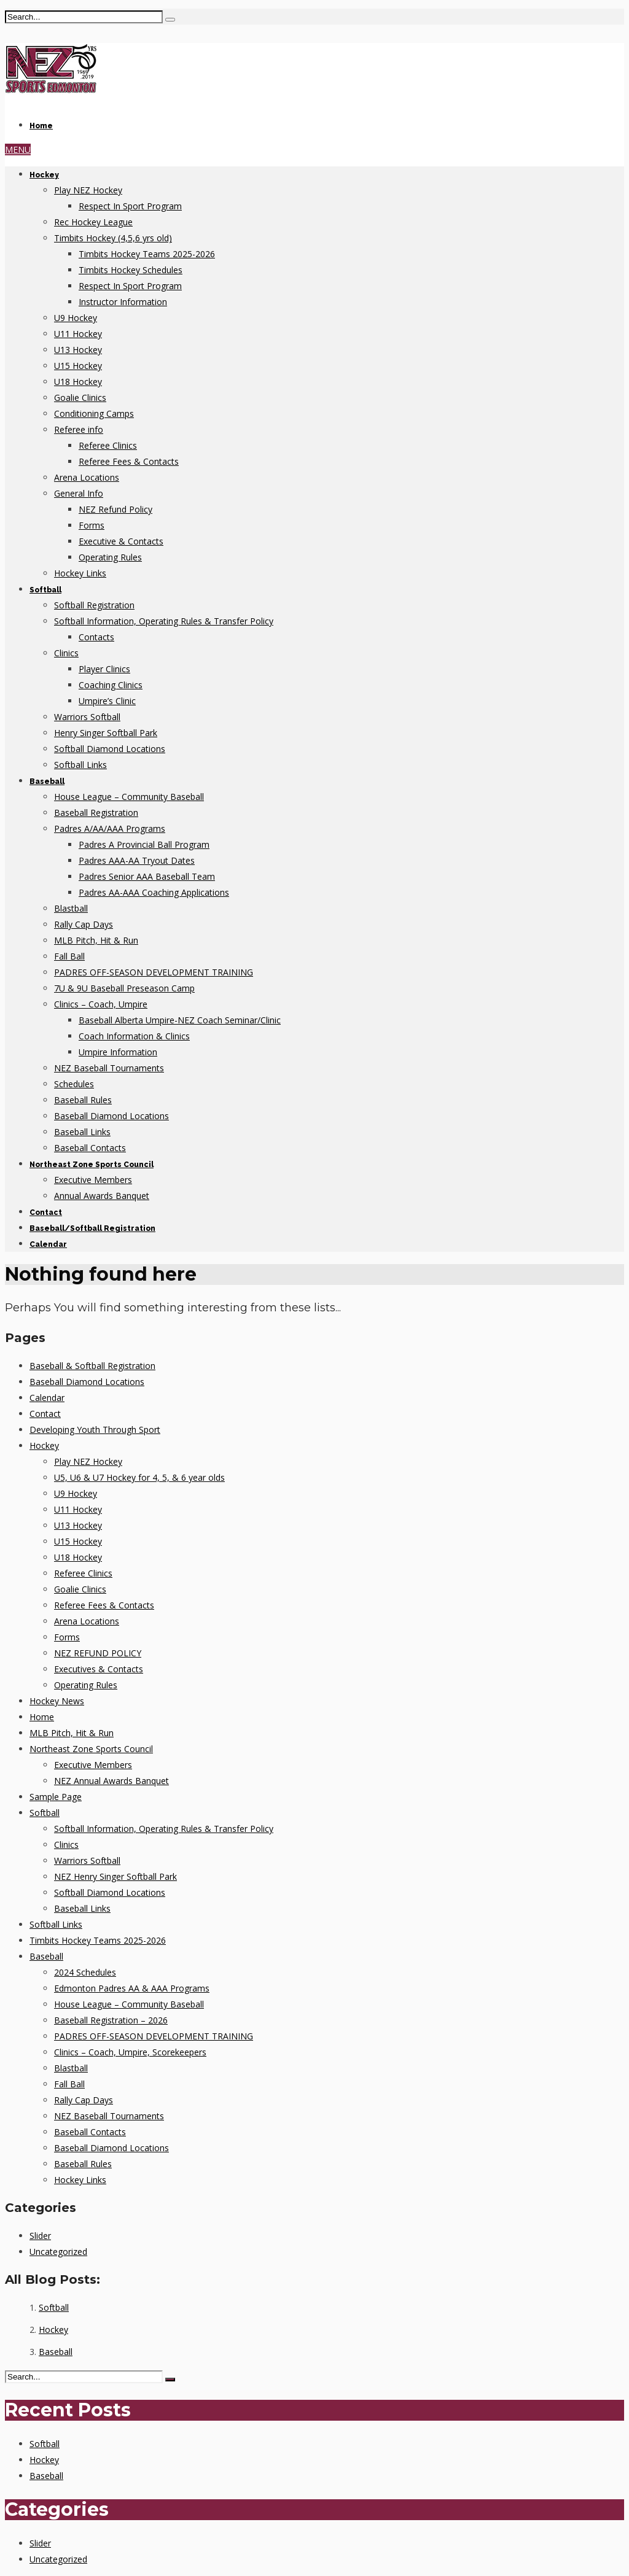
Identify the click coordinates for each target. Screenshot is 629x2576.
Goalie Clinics (80, 397)
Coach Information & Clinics (134, 1036)
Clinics (66, 653)
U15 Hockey (78, 365)
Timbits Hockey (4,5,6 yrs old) (113, 238)
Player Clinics (104, 669)
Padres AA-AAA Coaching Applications (154, 892)
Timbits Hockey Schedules (130, 270)
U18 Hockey (78, 381)
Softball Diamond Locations (109, 749)
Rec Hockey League (93, 222)
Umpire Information (118, 1052)
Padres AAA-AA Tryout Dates (137, 860)
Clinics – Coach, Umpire (100, 1004)
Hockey (44, 175)
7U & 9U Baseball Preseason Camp (124, 988)
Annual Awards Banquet (101, 1195)
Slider (40, 2235)
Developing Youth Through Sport (94, 1429)
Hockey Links (80, 573)
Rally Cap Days (83, 924)
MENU (18, 149)
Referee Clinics (108, 445)
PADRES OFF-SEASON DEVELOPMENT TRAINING (153, 972)
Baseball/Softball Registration (92, 1228)
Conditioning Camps (94, 413)
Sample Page (55, 1796)
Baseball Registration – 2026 (111, 2020)
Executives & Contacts (98, 1669)
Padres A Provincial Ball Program (144, 844)
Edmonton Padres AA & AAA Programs (131, 1988)
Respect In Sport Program (130, 206)
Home (41, 126)
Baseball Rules (83, 1100)
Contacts (96, 637)
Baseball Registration (96, 812)
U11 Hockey (78, 333)
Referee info (78, 429)
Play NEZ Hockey (88, 190)
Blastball (71, 908)
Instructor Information (123, 302)
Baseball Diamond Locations (111, 1116)
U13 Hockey (78, 349)
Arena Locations (86, 477)
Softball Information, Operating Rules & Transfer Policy (163, 621)
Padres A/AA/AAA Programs (109, 828)
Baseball (46, 781)
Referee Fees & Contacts (129, 461)
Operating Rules (110, 557)
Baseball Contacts (90, 1148)
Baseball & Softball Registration (92, 1365)
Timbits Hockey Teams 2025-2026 (147, 254)
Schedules (74, 1084)
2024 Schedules (85, 1972)
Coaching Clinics (111, 685)
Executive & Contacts (121, 541)
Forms (91, 525)
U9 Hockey (75, 318)
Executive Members (93, 1179)
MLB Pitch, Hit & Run (96, 940)
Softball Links (80, 764)
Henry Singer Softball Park (105, 733)
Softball (45, 590)
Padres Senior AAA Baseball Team (147, 876)
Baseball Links (82, 1132)
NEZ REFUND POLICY (97, 1653)
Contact (45, 1212)
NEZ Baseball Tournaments (109, 1068)
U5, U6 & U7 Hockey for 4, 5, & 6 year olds (139, 1477)
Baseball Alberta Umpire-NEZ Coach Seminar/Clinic (180, 1020)
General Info (78, 493)
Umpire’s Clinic (107, 701)
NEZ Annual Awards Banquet (111, 1781)
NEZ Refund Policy (115, 509)
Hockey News (56, 1701)
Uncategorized (58, 2251)
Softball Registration (94, 605)
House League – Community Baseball (129, 796)
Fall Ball (69, 956)
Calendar (48, 1244)
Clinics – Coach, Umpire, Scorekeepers (130, 2052)
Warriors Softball (87, 717)
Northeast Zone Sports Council (91, 1164)
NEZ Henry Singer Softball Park (115, 1876)
